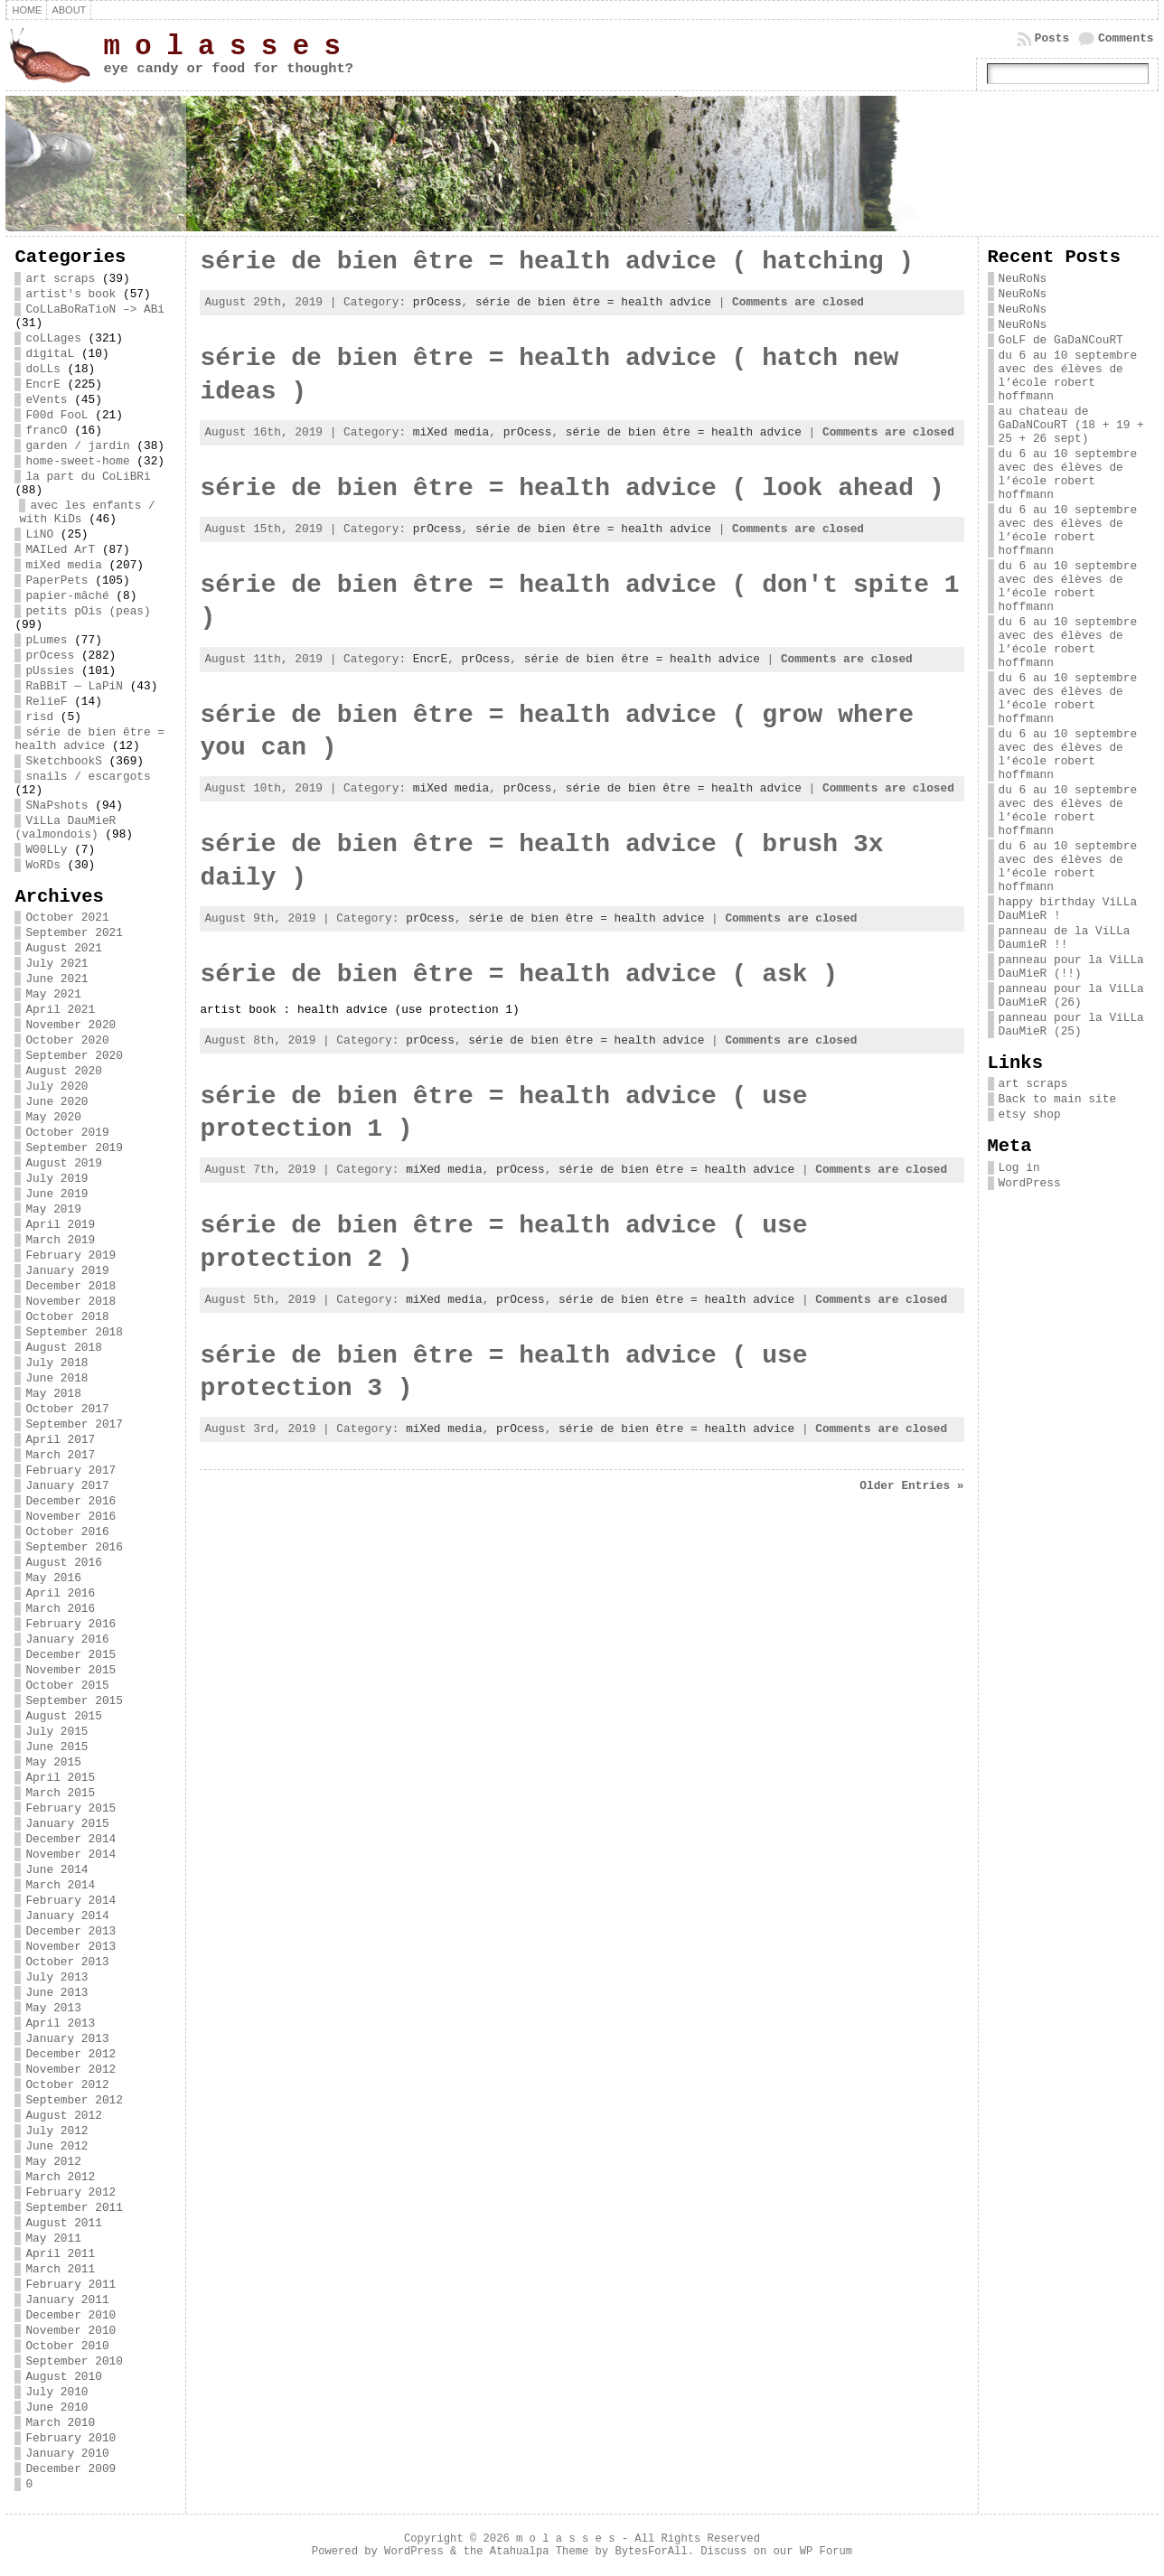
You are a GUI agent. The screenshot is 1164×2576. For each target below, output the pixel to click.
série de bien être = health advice (89, 739)
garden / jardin (77, 446)
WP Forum (826, 2551)
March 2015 (60, 1793)
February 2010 (70, 2438)
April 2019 (60, 1225)
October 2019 (66, 1132)
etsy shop (1030, 1114)
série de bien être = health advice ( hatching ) (557, 262)
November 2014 (70, 1854)
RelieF (46, 701)
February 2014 (70, 1900)
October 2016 (66, 1532)
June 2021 (56, 979)
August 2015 (63, 1716)
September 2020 (74, 1056)
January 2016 (66, 1639)
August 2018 (63, 1347)
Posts (1052, 38)
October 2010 (66, 2346)
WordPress (1030, 1183)
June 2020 (56, 1102)
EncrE (42, 384)
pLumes (46, 640)
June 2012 (56, 2146)
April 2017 (60, 1440)
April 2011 (60, 2254)
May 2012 (52, 2162)
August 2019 (63, 1163)
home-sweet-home (77, 461)
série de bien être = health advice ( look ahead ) (571, 488)
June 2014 (56, 1870)
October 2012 (66, 2085)
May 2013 (52, 2008)
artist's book (70, 294)
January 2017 (66, 1486)
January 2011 (66, 2300)
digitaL (49, 354)
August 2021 (63, 948)
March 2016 (60, 1609)
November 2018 (70, 1301)
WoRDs (42, 865)
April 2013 (60, 2023)
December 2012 (70, 2054)
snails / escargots (87, 776)
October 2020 (66, 1040)
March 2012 (60, 2177)
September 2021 (74, 933)
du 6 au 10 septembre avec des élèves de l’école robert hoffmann (1068, 376)
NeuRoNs (1023, 279)
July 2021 (56, 963)
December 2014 (70, 1839)
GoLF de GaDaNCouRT (1061, 340)
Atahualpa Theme (539, 2551)
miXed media (63, 565)
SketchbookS (63, 761)
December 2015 (70, 1655)
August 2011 (63, 2223)
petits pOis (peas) (87, 611)
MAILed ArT (60, 550)
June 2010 (56, 2407)
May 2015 (52, 1762)
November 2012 (70, 2069)
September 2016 (74, 1547)
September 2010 (74, 2361)
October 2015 (66, 1685)
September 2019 (74, 1148)
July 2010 (56, 2392)
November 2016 (70, 1516)
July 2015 (56, 1731)
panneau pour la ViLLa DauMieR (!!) (1071, 966)
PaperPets (56, 580)
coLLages (52, 338)
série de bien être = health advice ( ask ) (519, 974)
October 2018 (66, 1317)
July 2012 (56, 2131)
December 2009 (70, 2469)
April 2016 (60, 1593)
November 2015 (70, 1670)
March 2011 (60, 2269)
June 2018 (56, 1378)
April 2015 (60, 1777)
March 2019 (60, 1240)
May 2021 (52, 994)
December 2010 (70, 2315)
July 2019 (56, 1178)
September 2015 (74, 1701)
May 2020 (52, 1117)
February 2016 (70, 1624)
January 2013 (66, 2039)
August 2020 (63, 1071)
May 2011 (52, 2238)
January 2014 (66, 1916)
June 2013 (56, 1993)
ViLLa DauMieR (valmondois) (65, 827)
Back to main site (1058, 1099)
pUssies (49, 671)
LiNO (39, 534)
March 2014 (60, 1885)
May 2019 (52, 1209)
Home (27, 10)
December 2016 (70, 1501)
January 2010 (66, 2453)
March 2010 (60, 2423)
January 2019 (66, 1271)
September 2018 (74, 1332)
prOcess (49, 655)
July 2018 (56, 1363)
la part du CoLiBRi (87, 476)
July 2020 (56, 1086)
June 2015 (56, 1747)
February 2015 (70, 1808)
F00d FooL (56, 415)
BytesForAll (651, 2551)
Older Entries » (911, 1486)
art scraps (60, 279)
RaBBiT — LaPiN (74, 686)
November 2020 (70, 1025)
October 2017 (66, 1409)
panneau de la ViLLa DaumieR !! (1065, 937)
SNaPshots (56, 805)
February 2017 (70, 1470)
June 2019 (56, 1194)
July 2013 (56, 1977)
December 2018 (70, 1286)
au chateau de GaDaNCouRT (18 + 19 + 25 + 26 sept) (1071, 425)
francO (46, 430)
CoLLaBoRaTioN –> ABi (94, 309)
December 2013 (70, 1931)
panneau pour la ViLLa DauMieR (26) (1071, 995)
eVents (46, 400)
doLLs (42, 369)
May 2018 (52, 1393)
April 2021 (60, 1009)
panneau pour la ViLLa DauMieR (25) (1071, 1024)
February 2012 (70, 2192)
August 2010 (63, 2377)
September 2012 (74, 2100)
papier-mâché (66, 596)
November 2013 (70, 1946)
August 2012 (63, 2115)
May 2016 (52, 1578)
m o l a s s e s (221, 46)
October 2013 (66, 1962)
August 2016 (63, 1562)
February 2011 (70, 2284)
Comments (1125, 38)
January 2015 (66, 1824)
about (69, 10)
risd (39, 717)
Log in (1019, 1168)
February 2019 (70, 1255)
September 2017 (74, 1424)
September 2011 (74, 2208)
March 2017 (60, 1455)
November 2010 (70, 2330)
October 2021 (66, 917)
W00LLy (46, 850)
